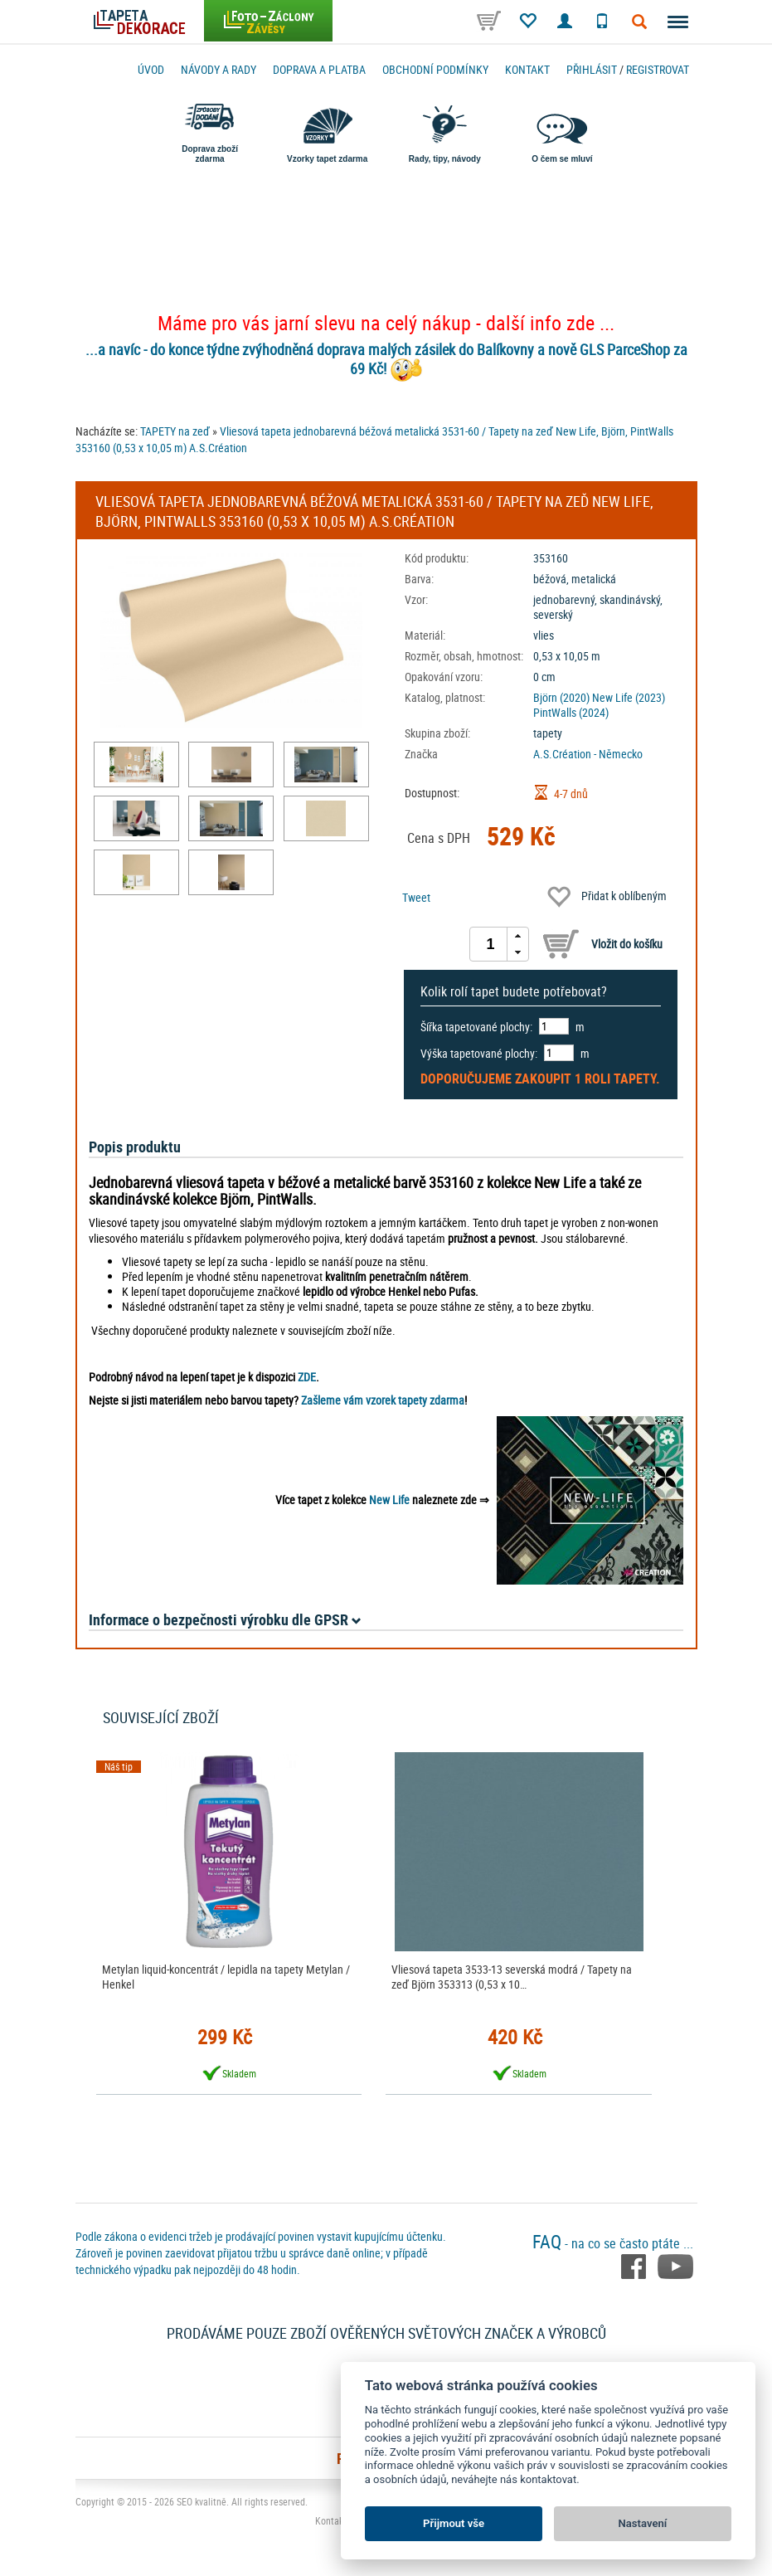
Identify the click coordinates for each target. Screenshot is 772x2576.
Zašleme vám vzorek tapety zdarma (382, 1400)
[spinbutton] (490, 944)
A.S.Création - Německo (588, 754)
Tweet (416, 897)
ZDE (307, 1377)
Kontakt (527, 69)
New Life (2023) (628, 697)
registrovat (657, 69)
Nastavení (643, 2523)
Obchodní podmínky (435, 69)
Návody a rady (218, 69)
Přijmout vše (453, 2523)
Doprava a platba (319, 69)
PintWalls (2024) (571, 712)
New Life (389, 1499)
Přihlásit (591, 69)
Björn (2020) (561, 697)
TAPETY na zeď (175, 431)
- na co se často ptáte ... (612, 2243)
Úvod (151, 69)
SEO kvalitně (201, 2501)
